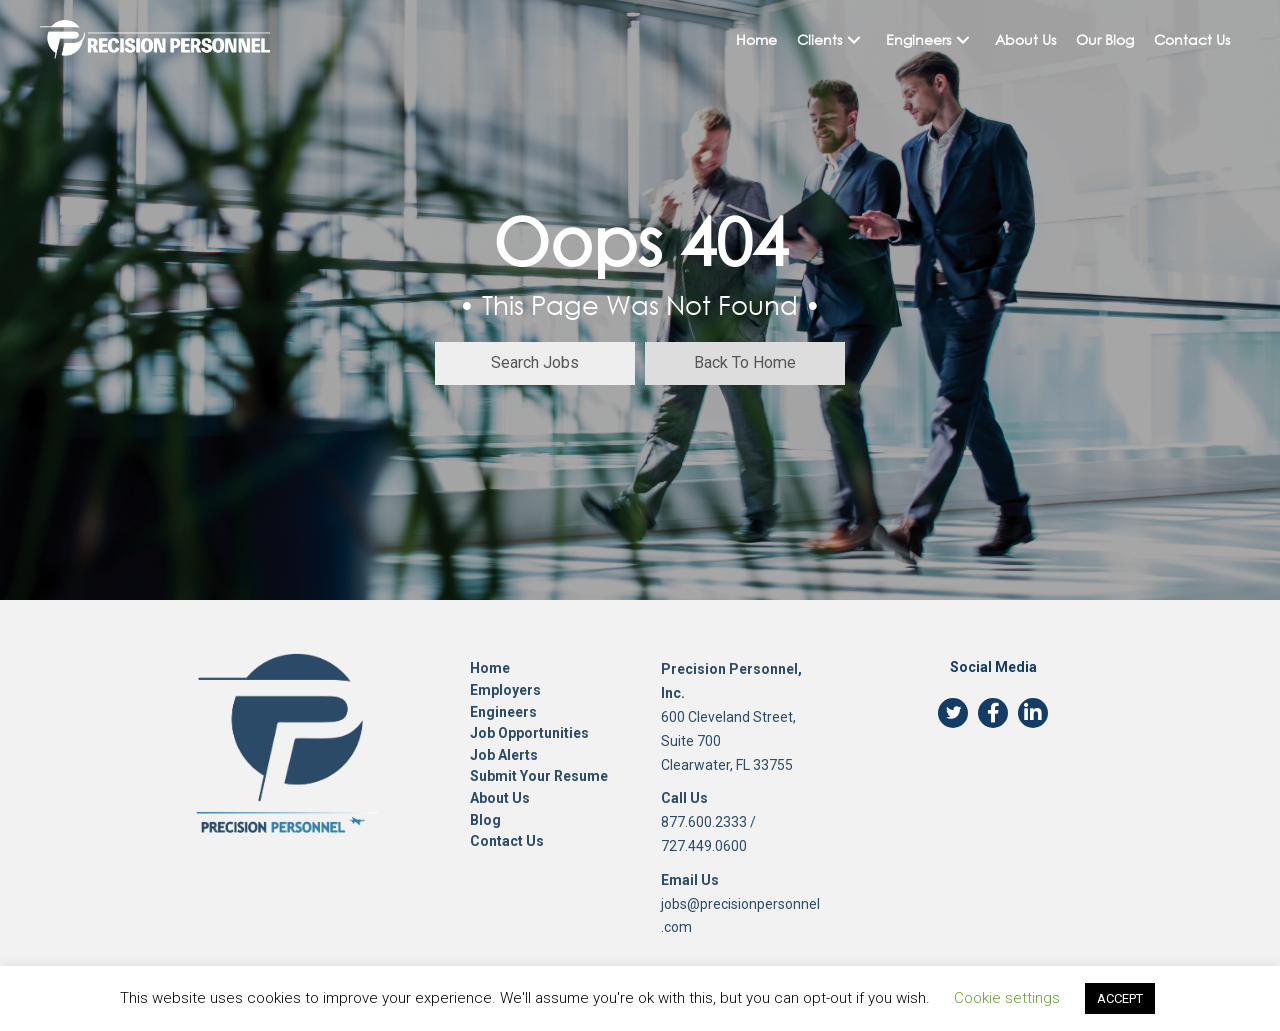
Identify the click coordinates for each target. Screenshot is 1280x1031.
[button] (854, 39)
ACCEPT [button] (1120, 998)
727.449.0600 (704, 846)
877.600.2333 (704, 822)
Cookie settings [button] (1007, 998)
